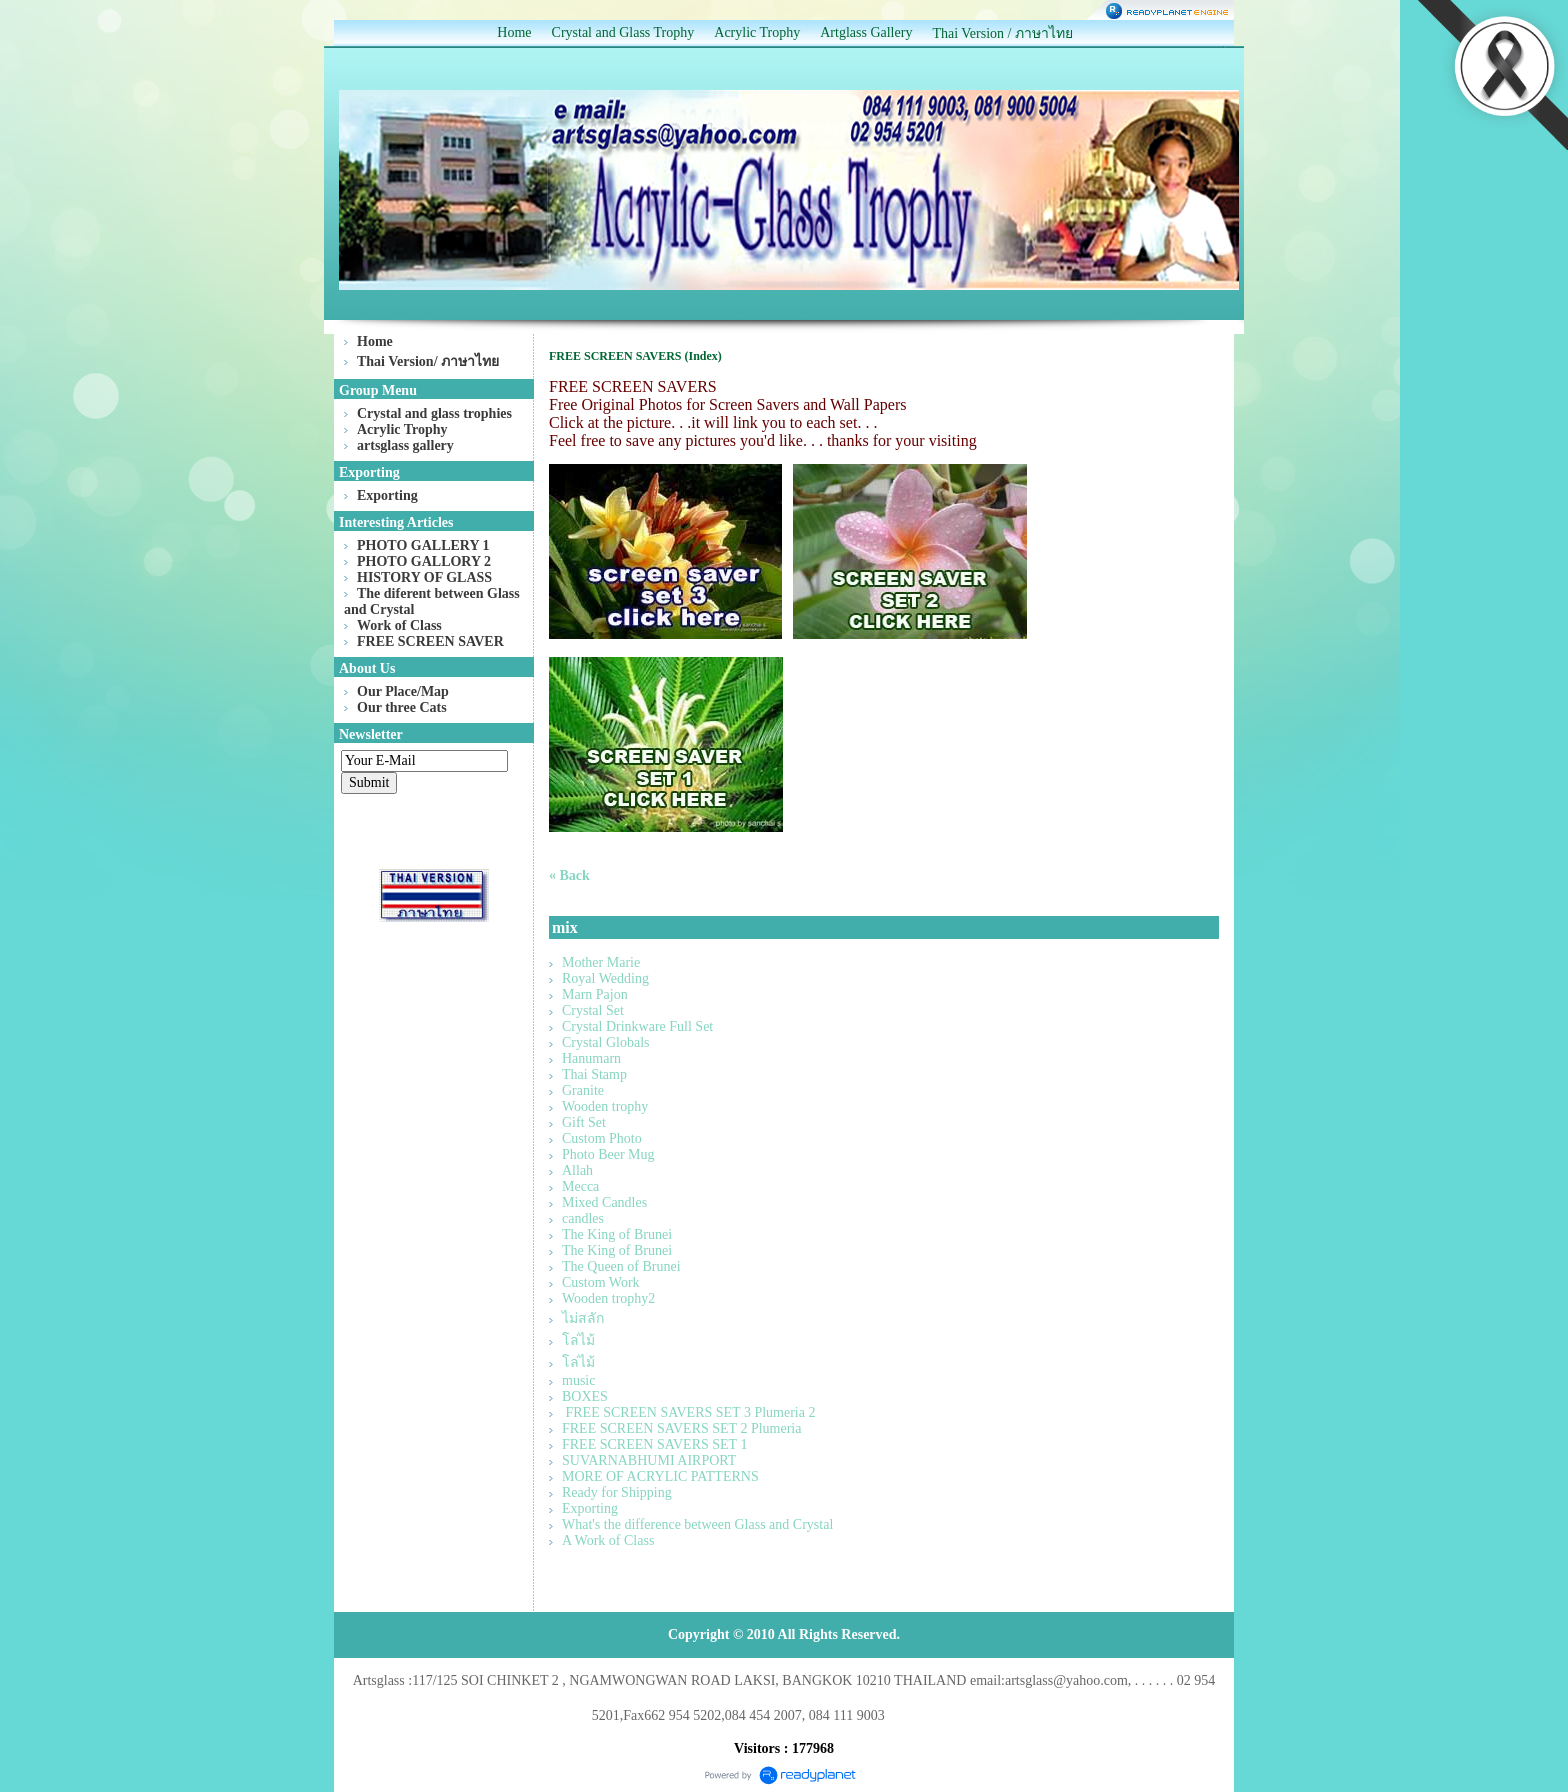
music (578, 1380)
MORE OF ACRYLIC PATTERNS (660, 1476)
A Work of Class (608, 1540)
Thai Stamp (594, 1074)
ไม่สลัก (583, 1318)
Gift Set (584, 1122)
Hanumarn (591, 1058)
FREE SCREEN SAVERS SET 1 (654, 1444)
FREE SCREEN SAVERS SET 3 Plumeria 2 (688, 1412)
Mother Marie (601, 962)
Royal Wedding (605, 978)
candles (583, 1218)
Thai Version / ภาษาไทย (1002, 33)
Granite (583, 1090)
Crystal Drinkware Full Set (637, 1026)
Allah (577, 1170)
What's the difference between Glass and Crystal (697, 1524)
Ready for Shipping (617, 1492)
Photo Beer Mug (608, 1154)
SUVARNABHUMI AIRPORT (649, 1460)
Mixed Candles (604, 1202)
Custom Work (601, 1282)
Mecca (580, 1186)
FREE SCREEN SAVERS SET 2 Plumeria (681, 1428)
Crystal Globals (606, 1042)
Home (514, 32)
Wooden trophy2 (608, 1298)
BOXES (585, 1396)
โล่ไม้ (578, 1340)
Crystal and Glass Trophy (623, 32)
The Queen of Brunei (621, 1266)
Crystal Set (593, 1010)
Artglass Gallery (866, 32)
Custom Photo (602, 1138)
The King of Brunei (617, 1234)
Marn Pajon (595, 994)
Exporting (590, 1508)
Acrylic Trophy (757, 32)
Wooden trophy (605, 1106)
